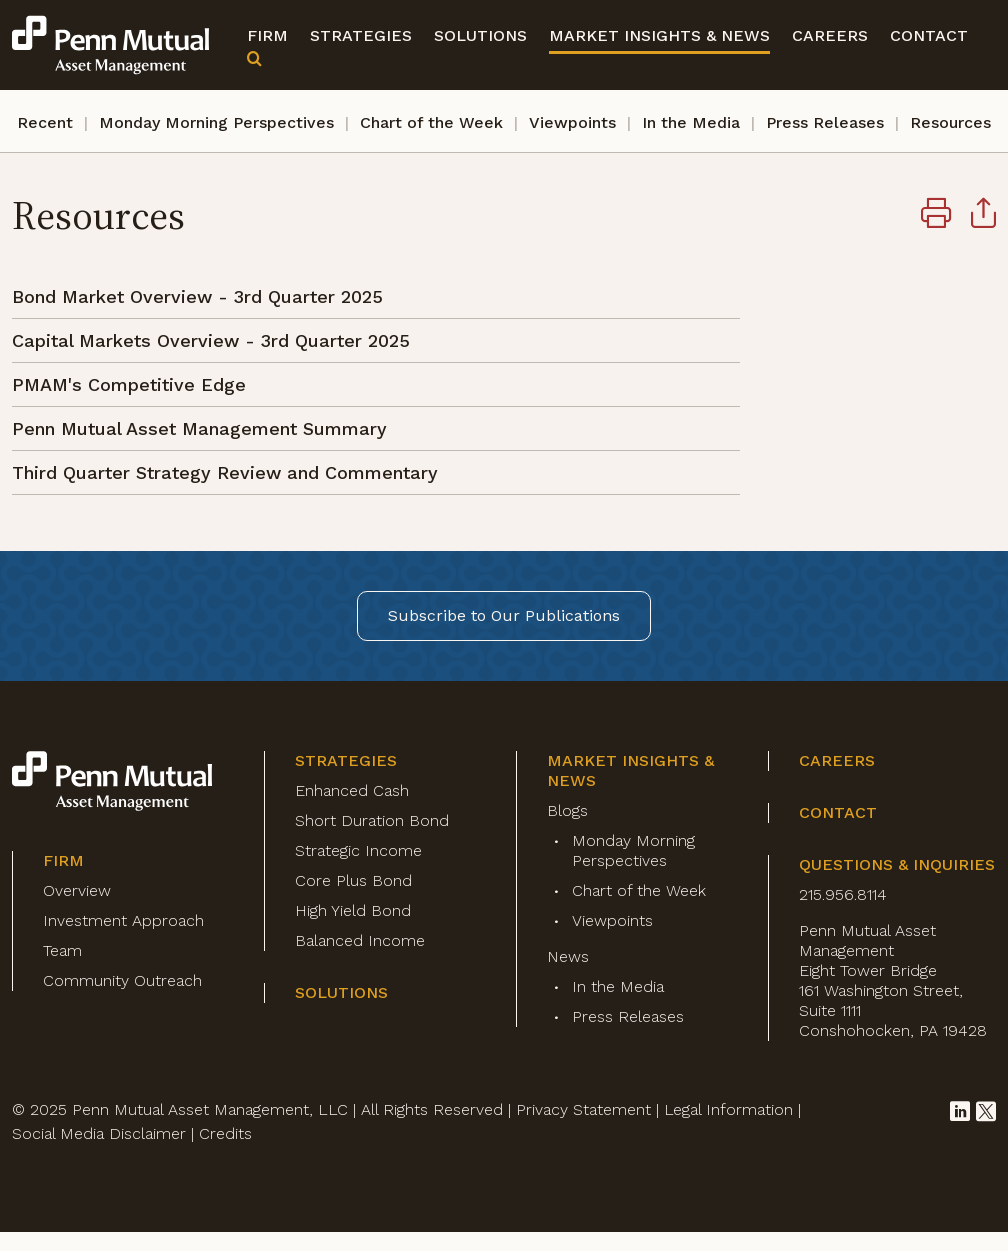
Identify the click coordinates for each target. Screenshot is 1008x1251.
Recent (45, 122)
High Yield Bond (353, 910)
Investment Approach (123, 920)
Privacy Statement (583, 1109)
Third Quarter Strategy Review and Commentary (225, 472)
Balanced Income (360, 940)
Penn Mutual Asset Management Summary (199, 428)
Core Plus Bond (353, 880)
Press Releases (825, 122)
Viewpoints (572, 122)
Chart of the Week (431, 122)
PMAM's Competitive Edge (129, 384)
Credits (225, 1133)
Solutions (480, 35)
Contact (929, 35)
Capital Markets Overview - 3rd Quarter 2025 (211, 340)
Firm (267, 35)
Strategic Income (358, 850)
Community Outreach (122, 980)
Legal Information (728, 1109)
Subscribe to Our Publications (504, 615)
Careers (830, 35)
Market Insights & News (659, 35)
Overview (77, 890)
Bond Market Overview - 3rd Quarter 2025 (197, 296)
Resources (950, 122)
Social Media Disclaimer (99, 1133)
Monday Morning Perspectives (216, 122)
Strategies (361, 35)
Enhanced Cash (352, 790)
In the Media (691, 122)
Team (62, 950)
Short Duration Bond (372, 820)
